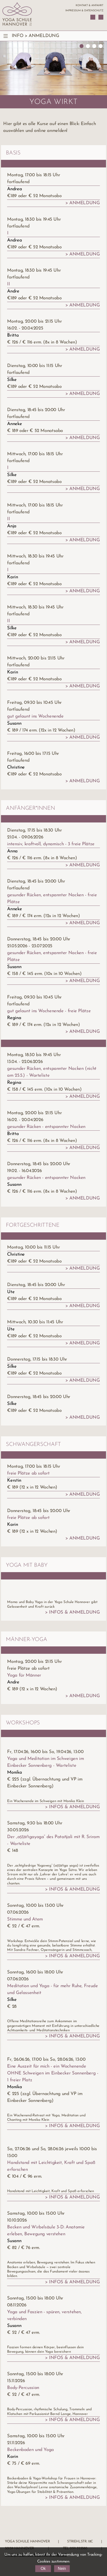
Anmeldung (84, 203)
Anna (12, 851)
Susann (14, 723)
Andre (13, 291)
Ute (10, 1292)
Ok (43, 2568)
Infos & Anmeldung (74, 1612)
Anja (11, 526)
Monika (14, 1772)
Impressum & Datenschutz (84, 10)
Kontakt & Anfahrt (89, 5)
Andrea (14, 189)
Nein (62, 2568)
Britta (13, 335)
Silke (11, 380)
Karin (12, 577)
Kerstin (14, 1480)
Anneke (14, 424)
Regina (14, 1018)
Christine (16, 767)
